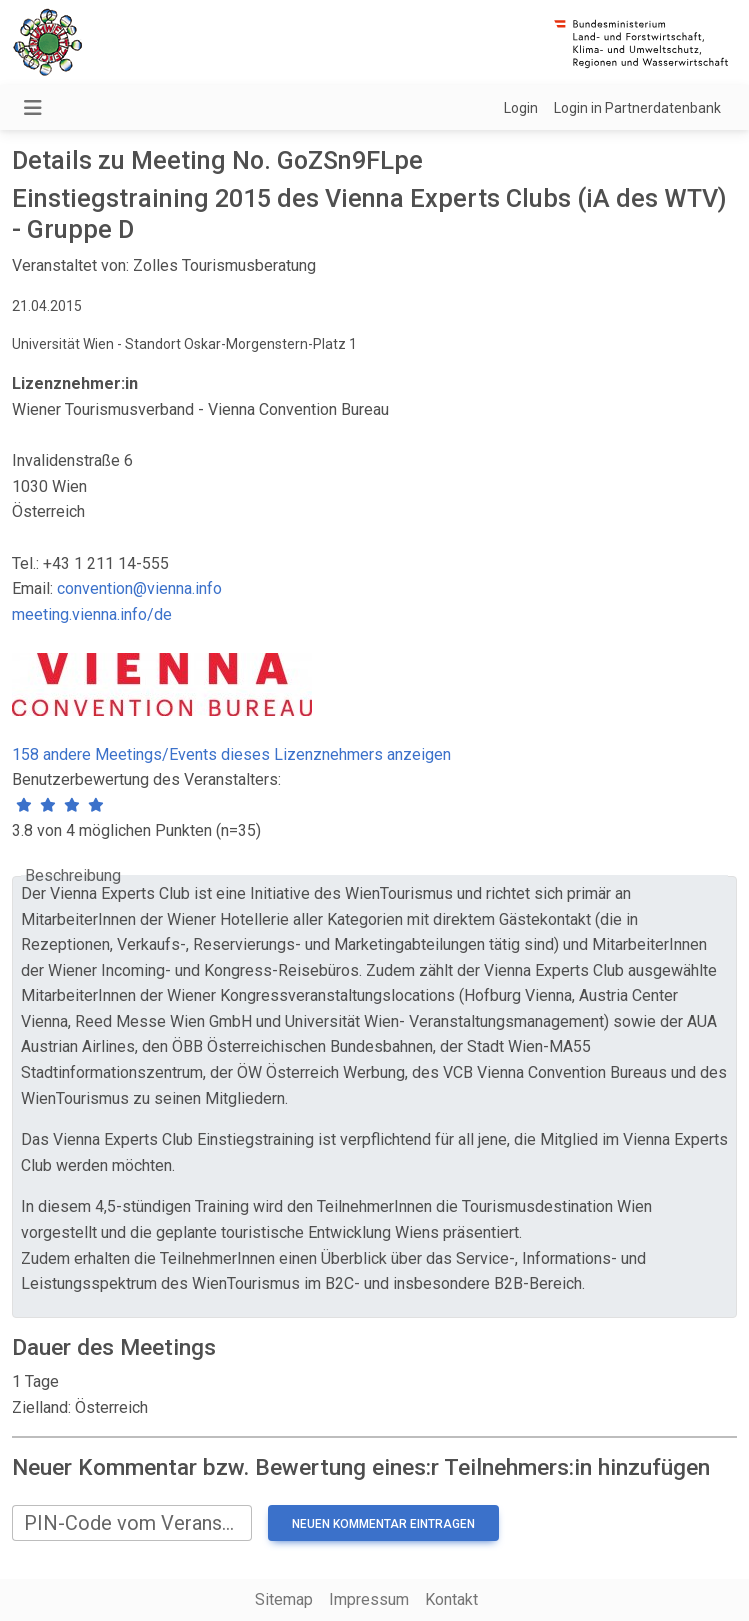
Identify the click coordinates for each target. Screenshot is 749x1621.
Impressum (369, 1599)
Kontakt (451, 1599)
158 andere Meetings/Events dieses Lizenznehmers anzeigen (231, 754)
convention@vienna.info (139, 588)
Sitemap (284, 1599)
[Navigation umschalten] (33, 108)
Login (521, 108)
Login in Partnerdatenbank (637, 108)
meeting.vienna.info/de (92, 614)
